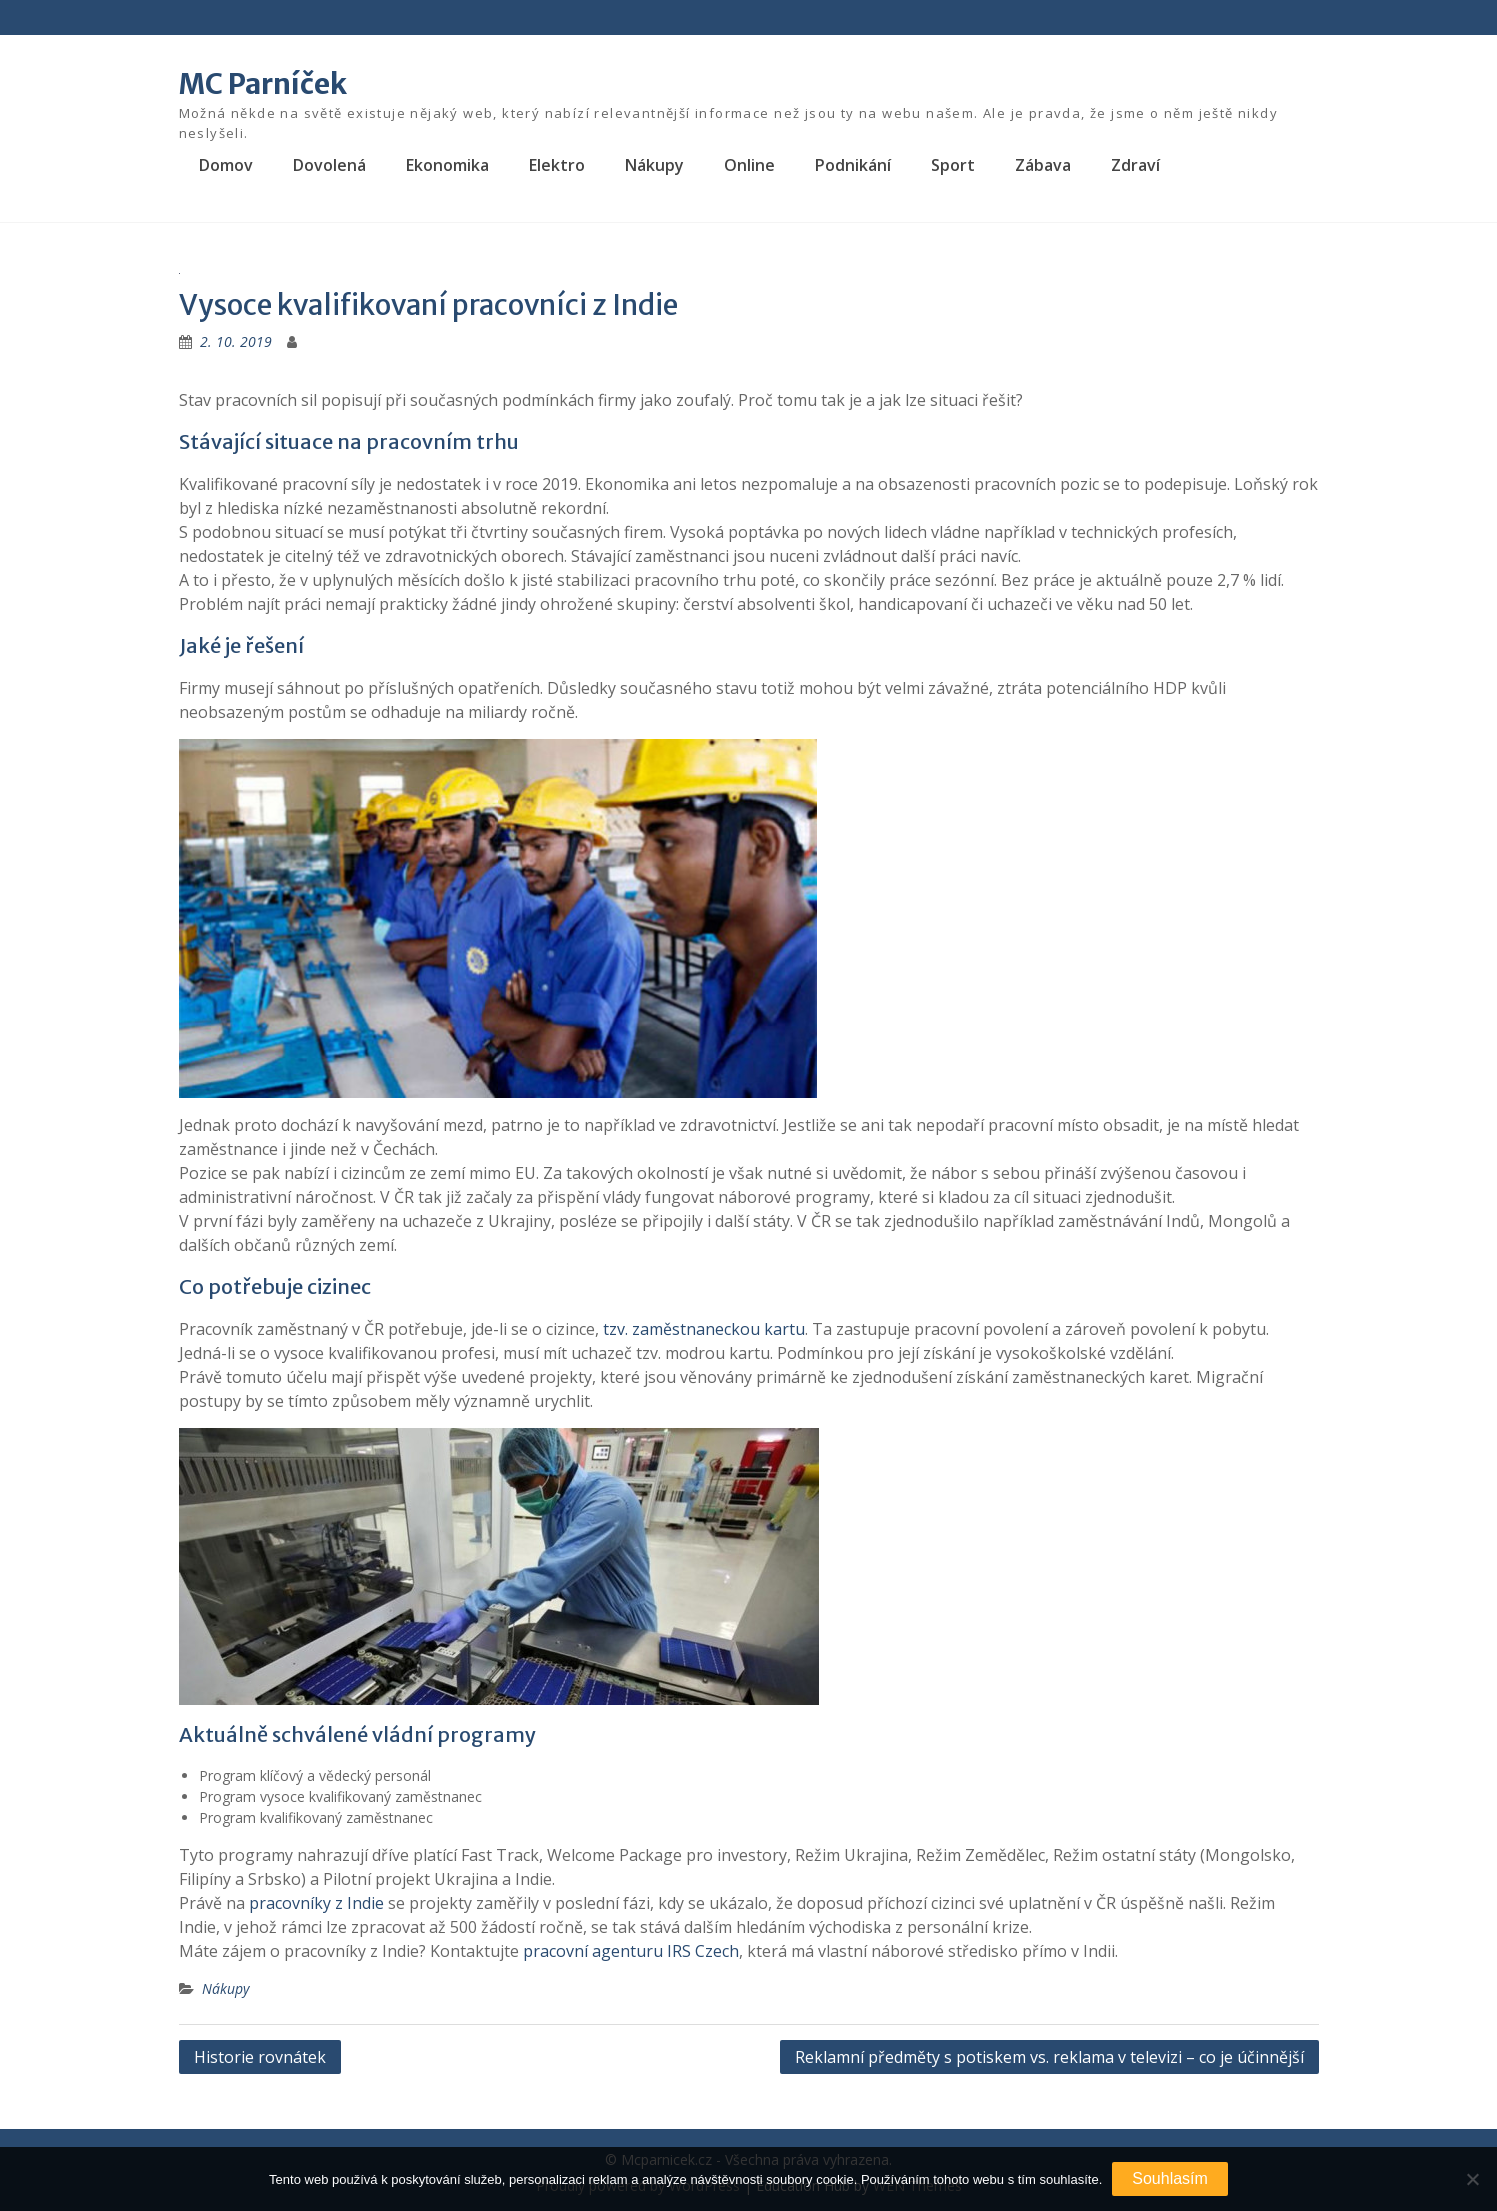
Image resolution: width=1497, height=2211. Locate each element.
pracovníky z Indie (316, 1903)
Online (749, 165)
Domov (226, 165)
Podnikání (853, 165)
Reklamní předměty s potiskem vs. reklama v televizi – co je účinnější (1049, 2057)
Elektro (557, 165)
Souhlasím (1170, 2178)
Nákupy (654, 165)
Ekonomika (447, 165)
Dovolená (329, 165)
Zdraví (1135, 165)
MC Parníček (263, 84)
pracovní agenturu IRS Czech (631, 1951)
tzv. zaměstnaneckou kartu (704, 1329)
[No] (1472, 2179)
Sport (953, 165)
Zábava (1043, 165)
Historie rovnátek (260, 2057)
